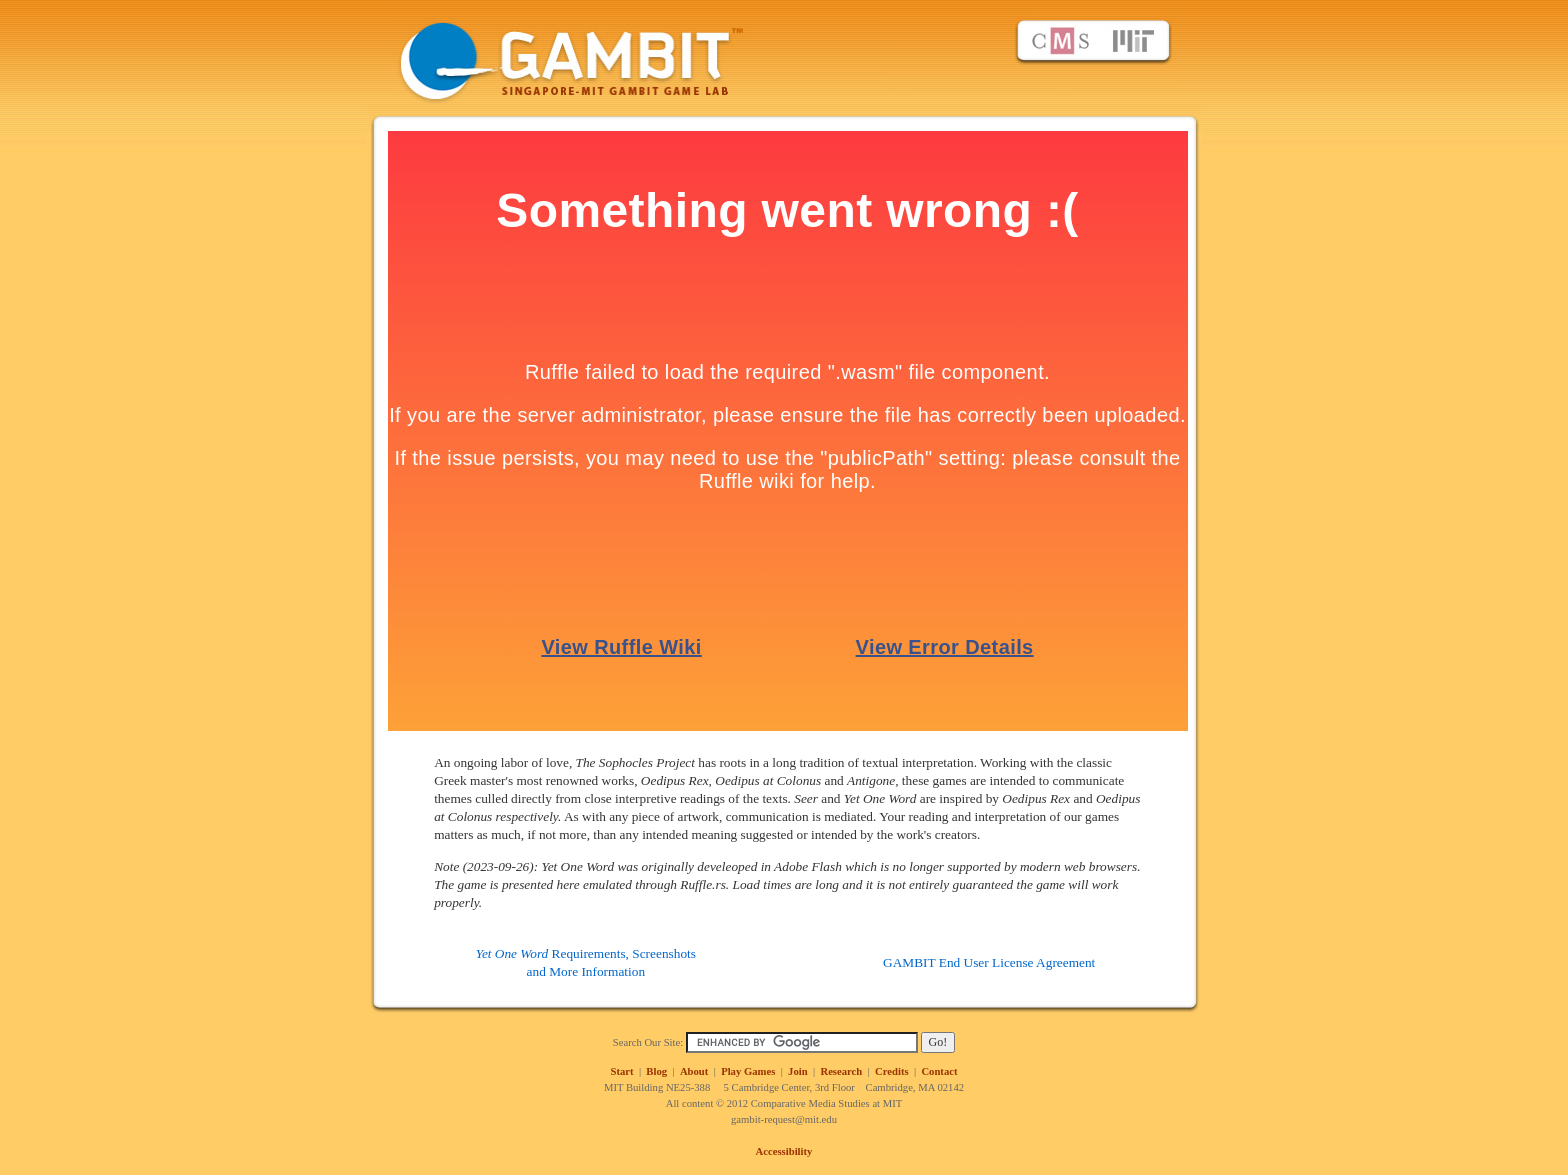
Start (621, 1071)
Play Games (748, 1071)
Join (798, 1071)
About (694, 1071)
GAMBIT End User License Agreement (989, 962)
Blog (656, 1071)
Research (841, 1071)
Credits (892, 1071)
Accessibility (784, 1151)
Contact (939, 1071)
